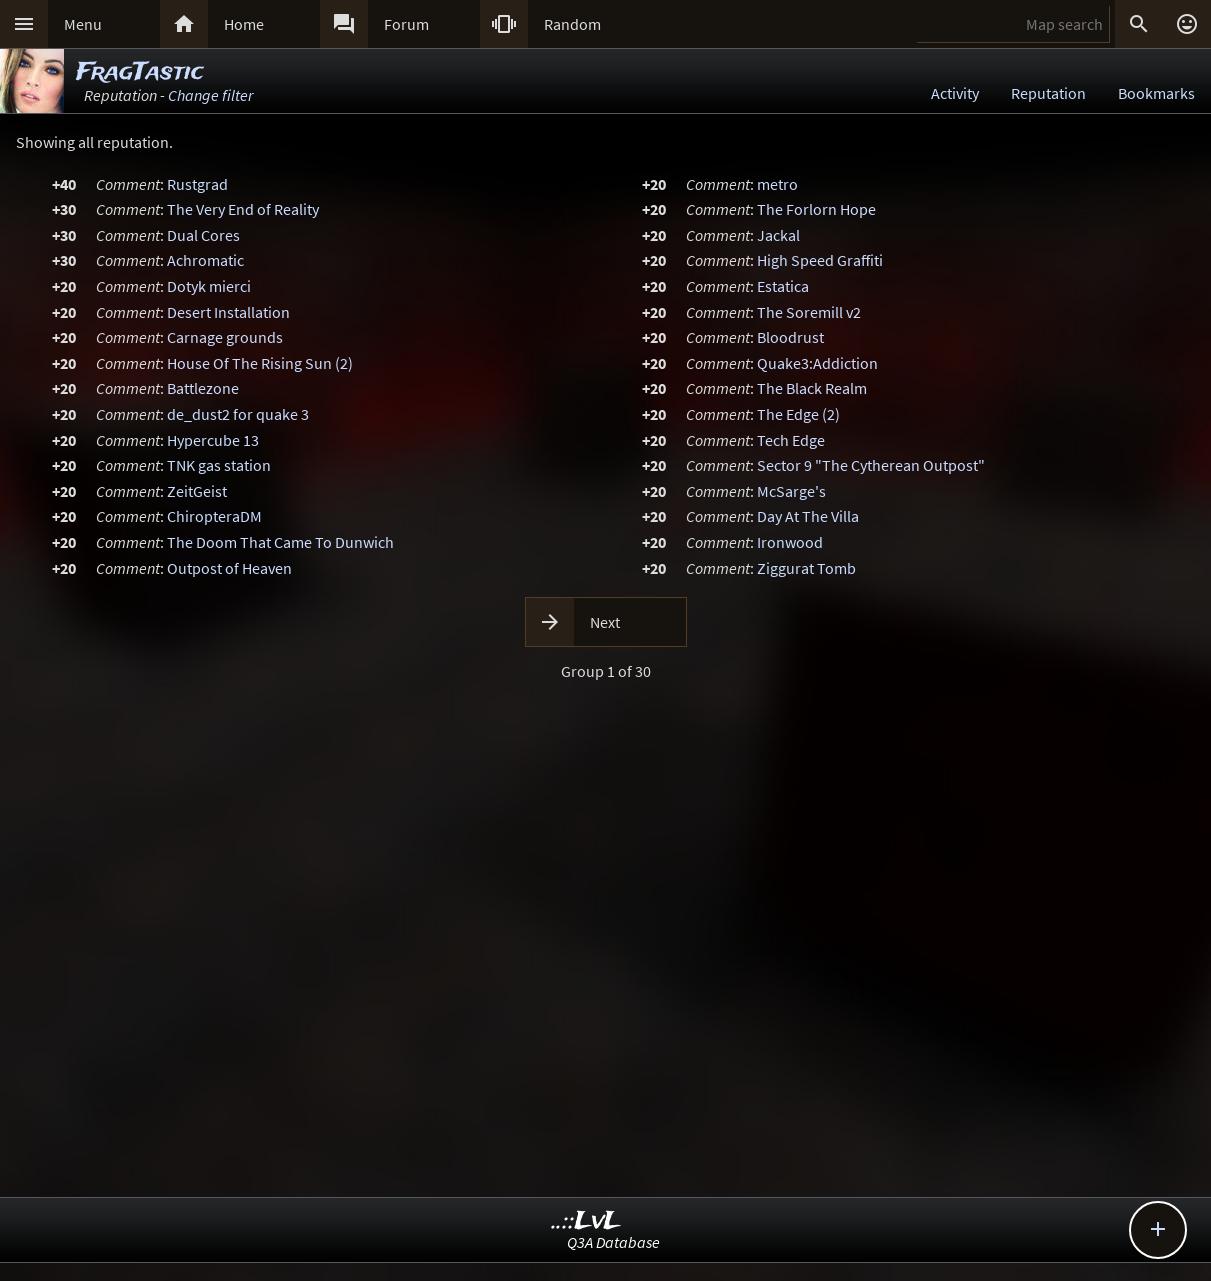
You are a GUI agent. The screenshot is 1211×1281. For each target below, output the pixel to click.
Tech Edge (791, 440)
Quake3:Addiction (817, 363)
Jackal (778, 235)
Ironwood (790, 542)
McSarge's (791, 491)
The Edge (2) (798, 414)
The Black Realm (812, 388)
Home (244, 24)
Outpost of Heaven (229, 568)
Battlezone (203, 388)
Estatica (783, 286)
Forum (406, 24)
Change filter (210, 95)
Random (572, 24)
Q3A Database (613, 1242)
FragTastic (140, 72)
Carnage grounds (225, 337)
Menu (83, 24)
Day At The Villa (808, 516)
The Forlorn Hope (816, 209)
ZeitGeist (197, 491)
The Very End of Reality (243, 209)
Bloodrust (790, 337)
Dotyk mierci (209, 286)
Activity (955, 93)
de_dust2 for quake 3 (238, 414)
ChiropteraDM (214, 516)
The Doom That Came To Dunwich (280, 542)
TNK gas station (219, 465)
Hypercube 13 (213, 440)
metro (777, 184)
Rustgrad (197, 184)
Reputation (1048, 93)
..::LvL (586, 1221)
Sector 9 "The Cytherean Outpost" (871, 465)
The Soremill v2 (809, 312)
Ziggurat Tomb (806, 568)
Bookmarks (1156, 93)
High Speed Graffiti (820, 260)
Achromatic (205, 260)
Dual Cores (203, 235)
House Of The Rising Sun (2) (260, 363)
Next (605, 622)
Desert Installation (228, 312)
